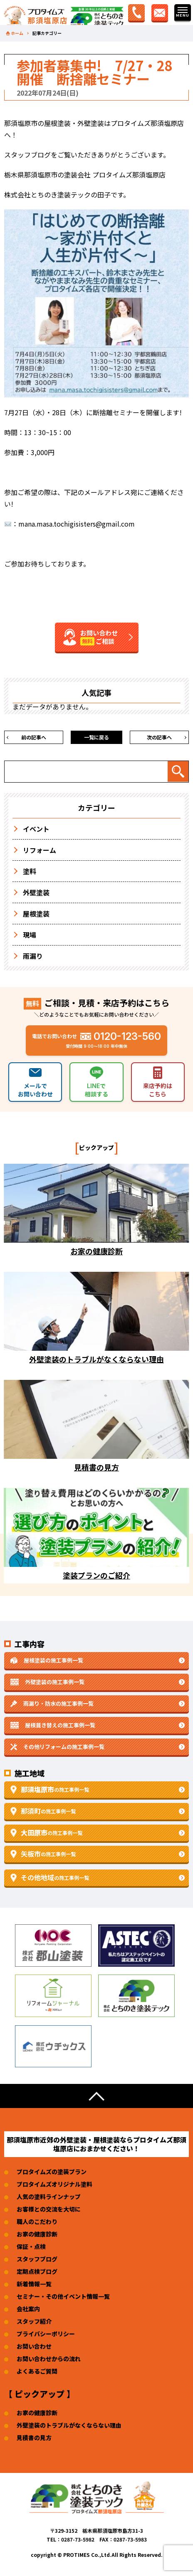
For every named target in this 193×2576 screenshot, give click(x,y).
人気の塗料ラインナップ (49, 2196)
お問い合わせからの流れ (49, 2358)
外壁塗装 (36, 892)
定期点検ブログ (37, 2271)
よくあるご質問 (37, 2371)
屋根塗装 (36, 914)
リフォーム (39, 850)
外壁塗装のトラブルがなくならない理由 (69, 2425)
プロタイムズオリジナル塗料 (54, 2184)
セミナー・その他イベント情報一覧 (63, 2296)
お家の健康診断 (37, 2234)
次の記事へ (159, 737)
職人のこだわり (37, 2221)
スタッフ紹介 (34, 2321)
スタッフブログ (37, 2259)
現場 (29, 935)
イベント (36, 829)
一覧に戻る (96, 737)
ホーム (17, 33)
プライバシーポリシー (46, 2334)
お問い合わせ (34, 2346)
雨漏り (33, 956)
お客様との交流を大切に (49, 2209)
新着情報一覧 (34, 2284)
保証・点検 (31, 2246)
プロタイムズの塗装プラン (52, 2171)
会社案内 (28, 2309)
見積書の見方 (34, 2437)
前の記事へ (33, 737)
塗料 (29, 871)
